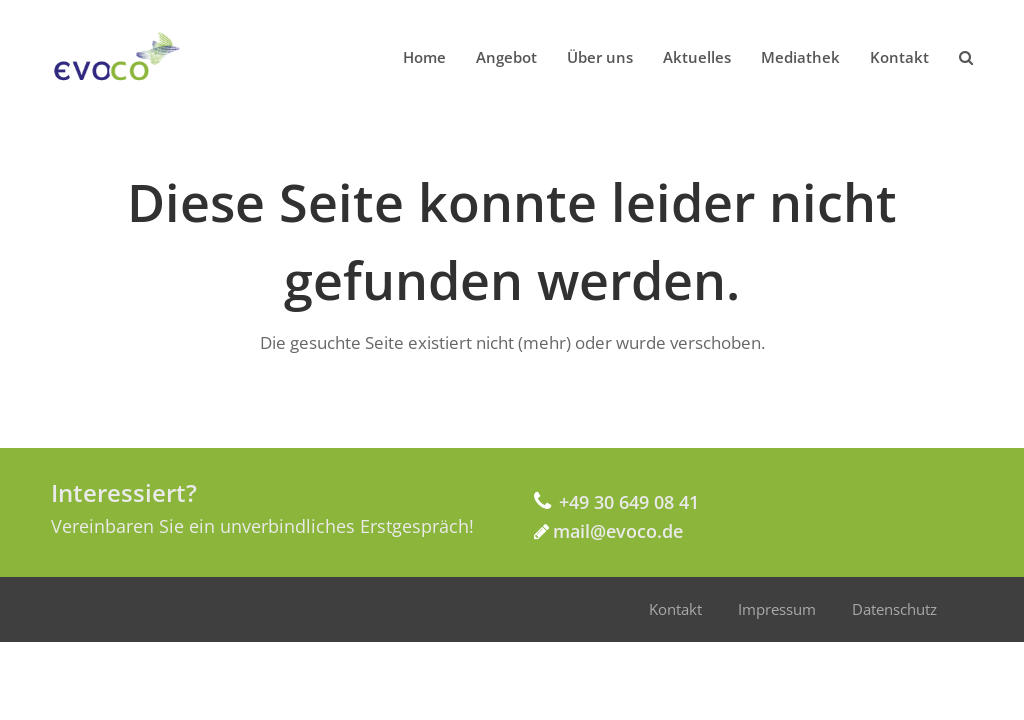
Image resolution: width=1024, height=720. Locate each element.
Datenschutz (894, 609)
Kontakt (675, 609)
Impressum (777, 609)
